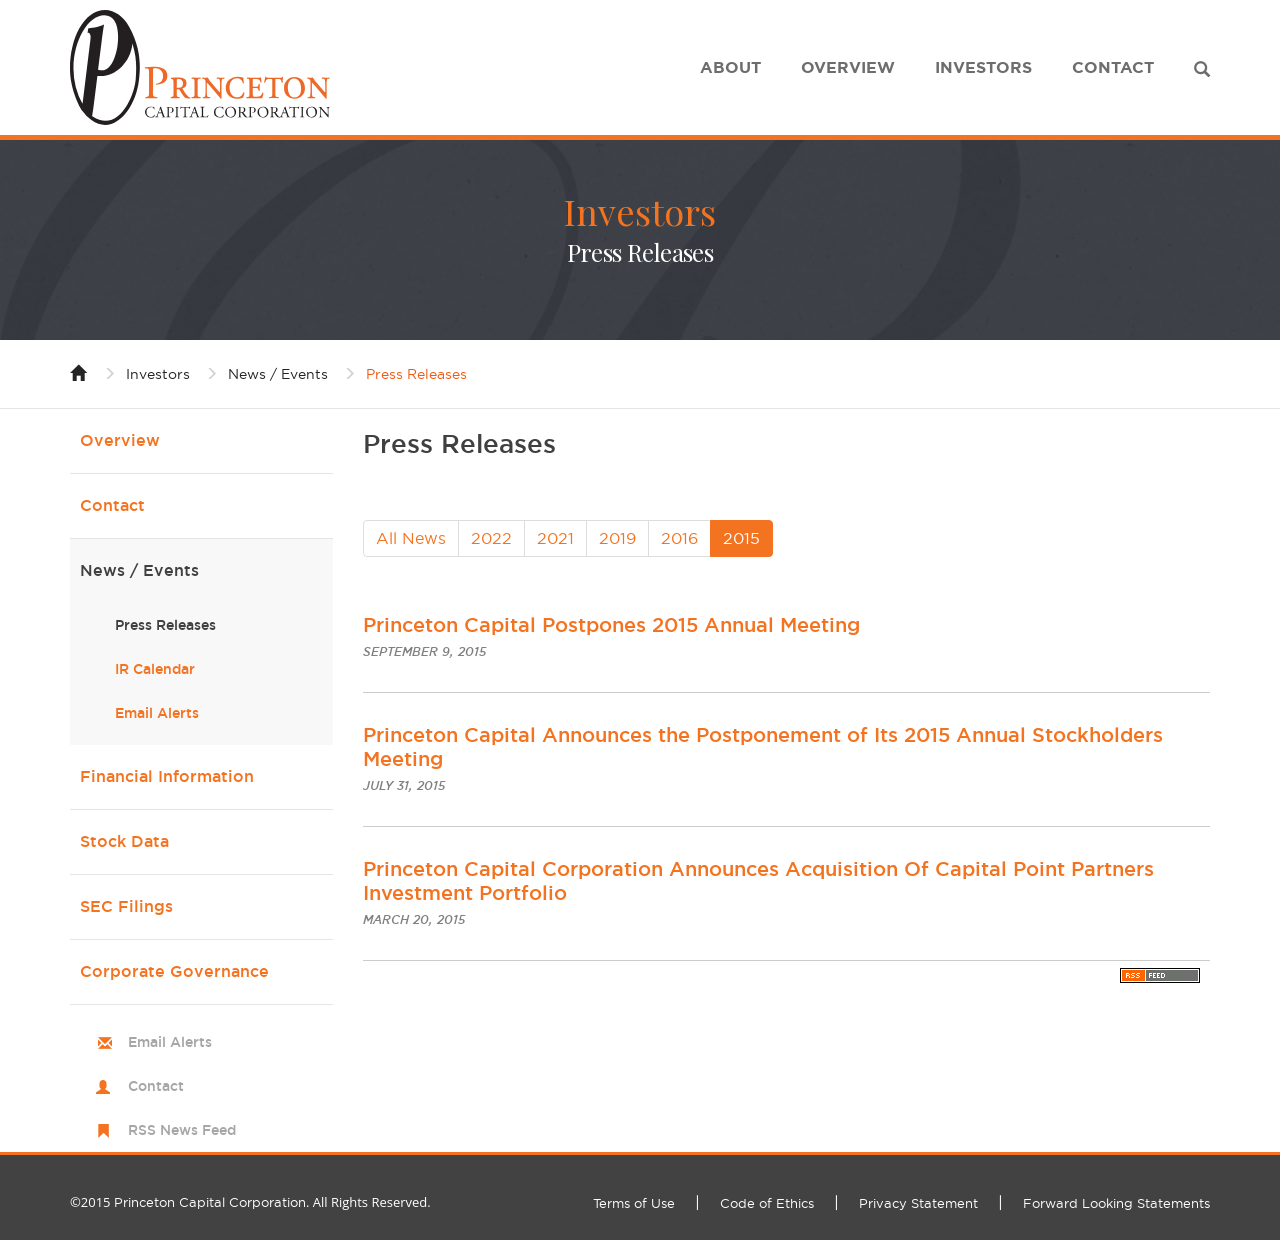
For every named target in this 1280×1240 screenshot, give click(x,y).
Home (79, 372)
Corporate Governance (174, 971)
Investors (983, 67)
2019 (617, 538)
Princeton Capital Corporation (210, 1202)
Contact (1113, 67)
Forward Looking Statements (1116, 1203)
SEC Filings (126, 906)
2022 (491, 538)
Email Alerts (157, 713)
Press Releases (416, 374)
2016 (679, 538)
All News (411, 538)
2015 (741, 538)
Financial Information (167, 776)
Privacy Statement (918, 1203)
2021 (555, 538)
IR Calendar (155, 669)
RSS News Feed (182, 1130)
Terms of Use (634, 1203)
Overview (848, 67)
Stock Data (124, 841)
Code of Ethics (767, 1203)
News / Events (278, 374)
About (730, 67)
